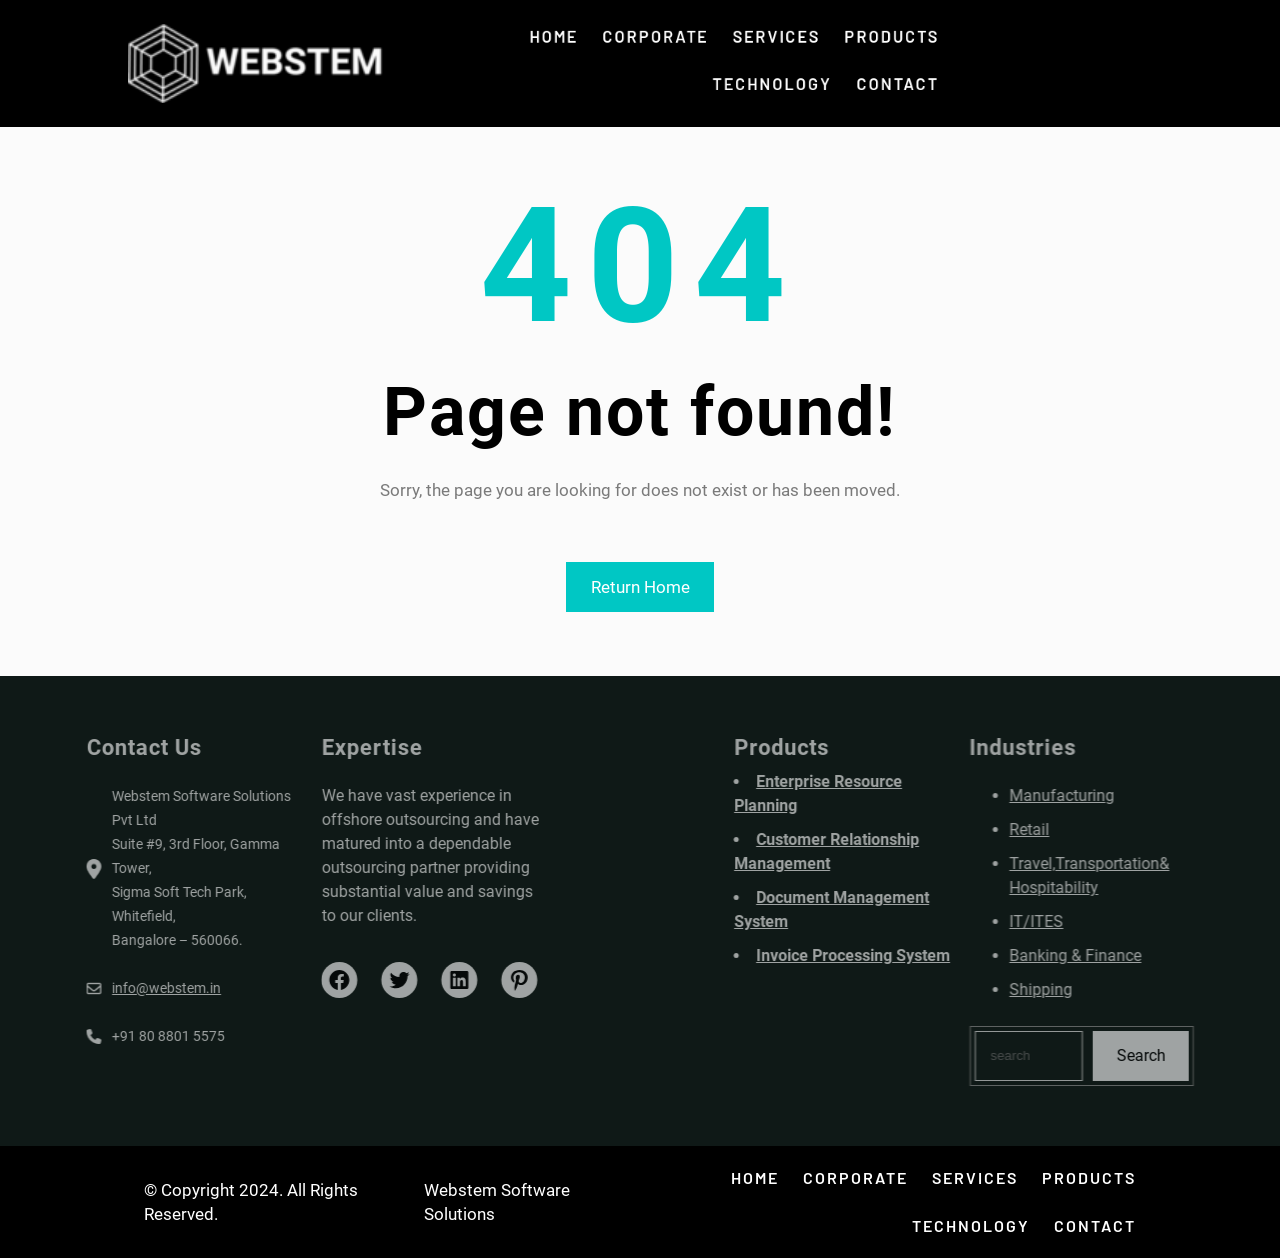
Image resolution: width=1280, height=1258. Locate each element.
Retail (1073, 829)
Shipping (1084, 989)
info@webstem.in (122, 988)
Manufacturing (1105, 795)
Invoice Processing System (897, 955)
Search (1184, 1055)
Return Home (640, 587)
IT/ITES (1080, 921)
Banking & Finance (1119, 955)
